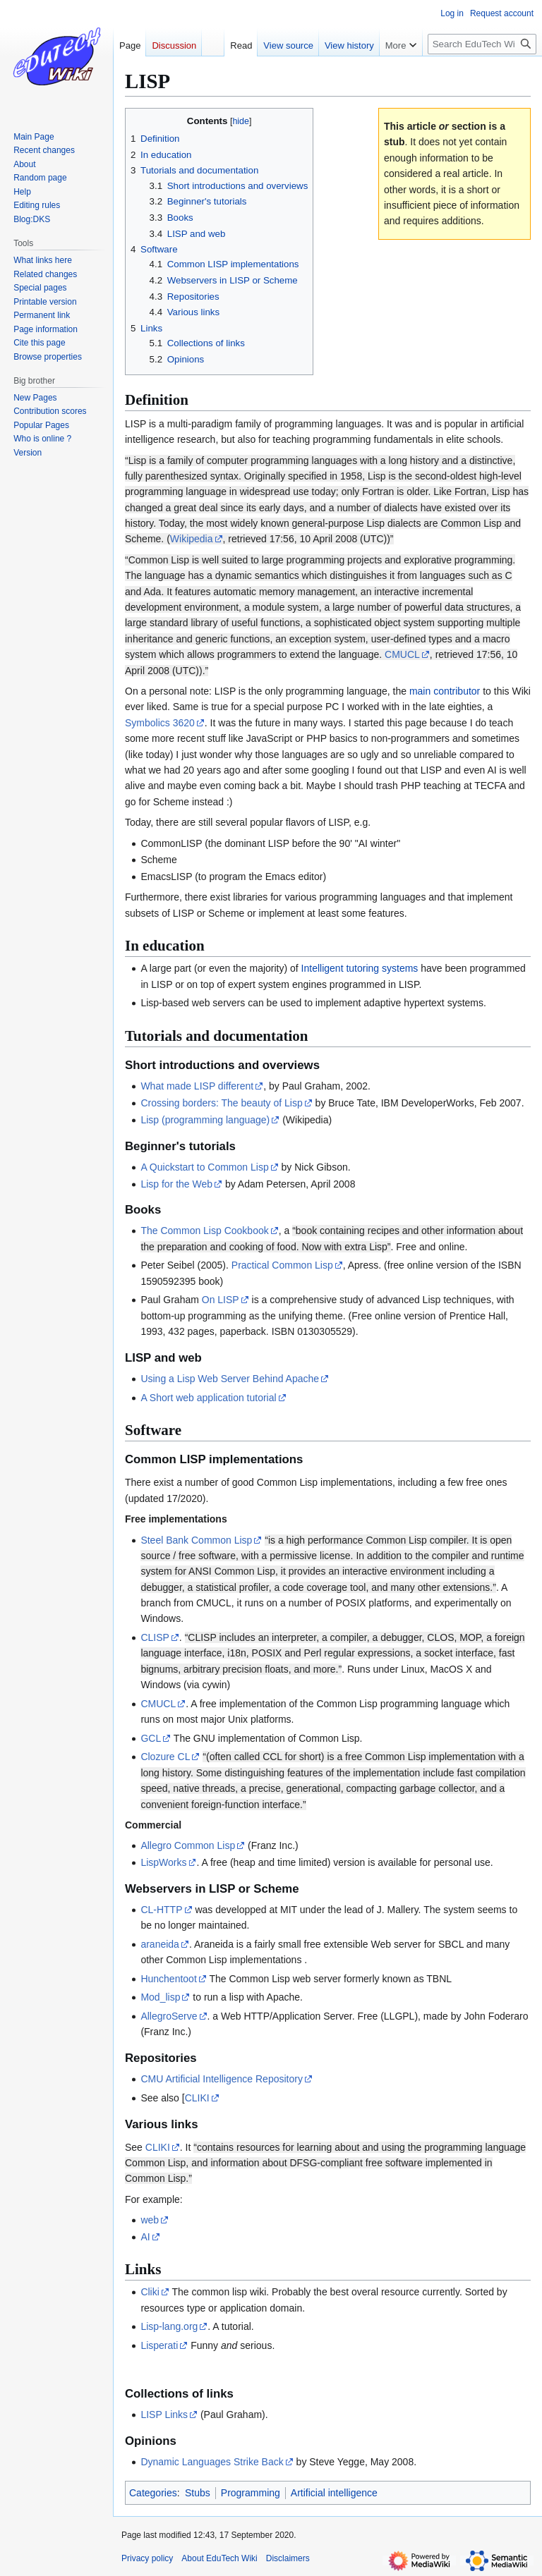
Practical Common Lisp (282, 1265)
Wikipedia (191, 538)
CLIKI (197, 2098)
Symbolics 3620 (160, 722)
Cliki (149, 2291)
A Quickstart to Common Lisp (204, 1167)
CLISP (154, 1637)
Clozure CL (165, 1756)
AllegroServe (168, 2016)
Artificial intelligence (334, 2492)
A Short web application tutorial (208, 1397)
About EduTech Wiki (219, 2558)
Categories (153, 2492)
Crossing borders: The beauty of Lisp (221, 1103)
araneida (159, 1944)
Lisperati (159, 2345)
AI (145, 2236)
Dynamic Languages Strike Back (211, 2461)
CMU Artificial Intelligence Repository (221, 2078)
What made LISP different (196, 1086)
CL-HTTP (161, 1909)
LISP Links (164, 2414)
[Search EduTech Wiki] (482, 44)
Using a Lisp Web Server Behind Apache (229, 1378)
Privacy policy (147, 2558)
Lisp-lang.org (169, 2326)
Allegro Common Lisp (187, 1845)
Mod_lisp (160, 1997)
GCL (150, 1738)
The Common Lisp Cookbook (204, 1230)
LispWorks (163, 1862)
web (149, 2220)
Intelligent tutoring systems (359, 968)
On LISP (220, 1299)
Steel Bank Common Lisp (196, 1540)
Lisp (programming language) (205, 1119)
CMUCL (402, 654)
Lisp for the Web (176, 1184)
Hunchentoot (168, 1978)
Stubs (197, 2492)
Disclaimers (288, 2558)
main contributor (444, 691)
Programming (250, 2492)
